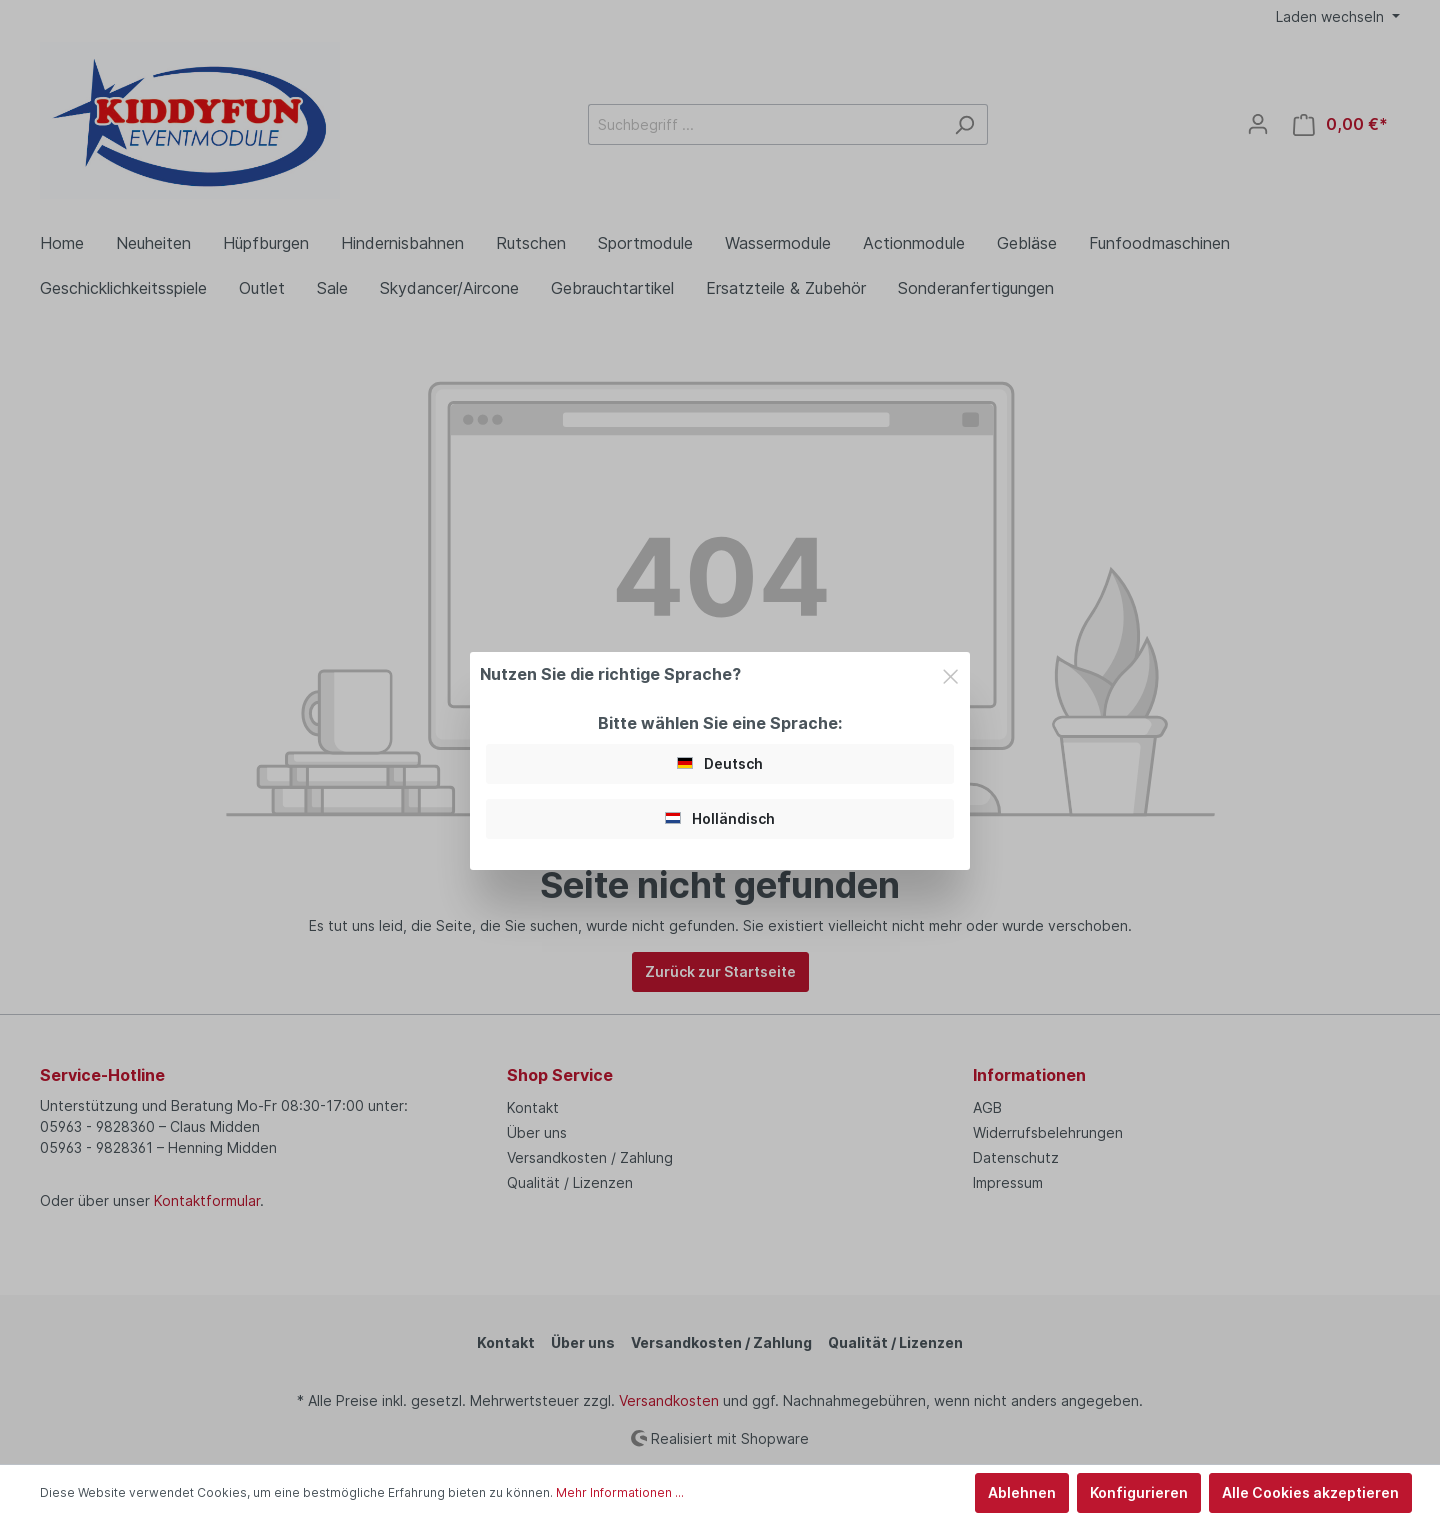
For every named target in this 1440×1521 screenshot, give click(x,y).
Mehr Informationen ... (620, 1492)
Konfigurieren (1139, 1492)
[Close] (950, 673)
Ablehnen (1022, 1492)
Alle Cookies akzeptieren (1310, 1492)
